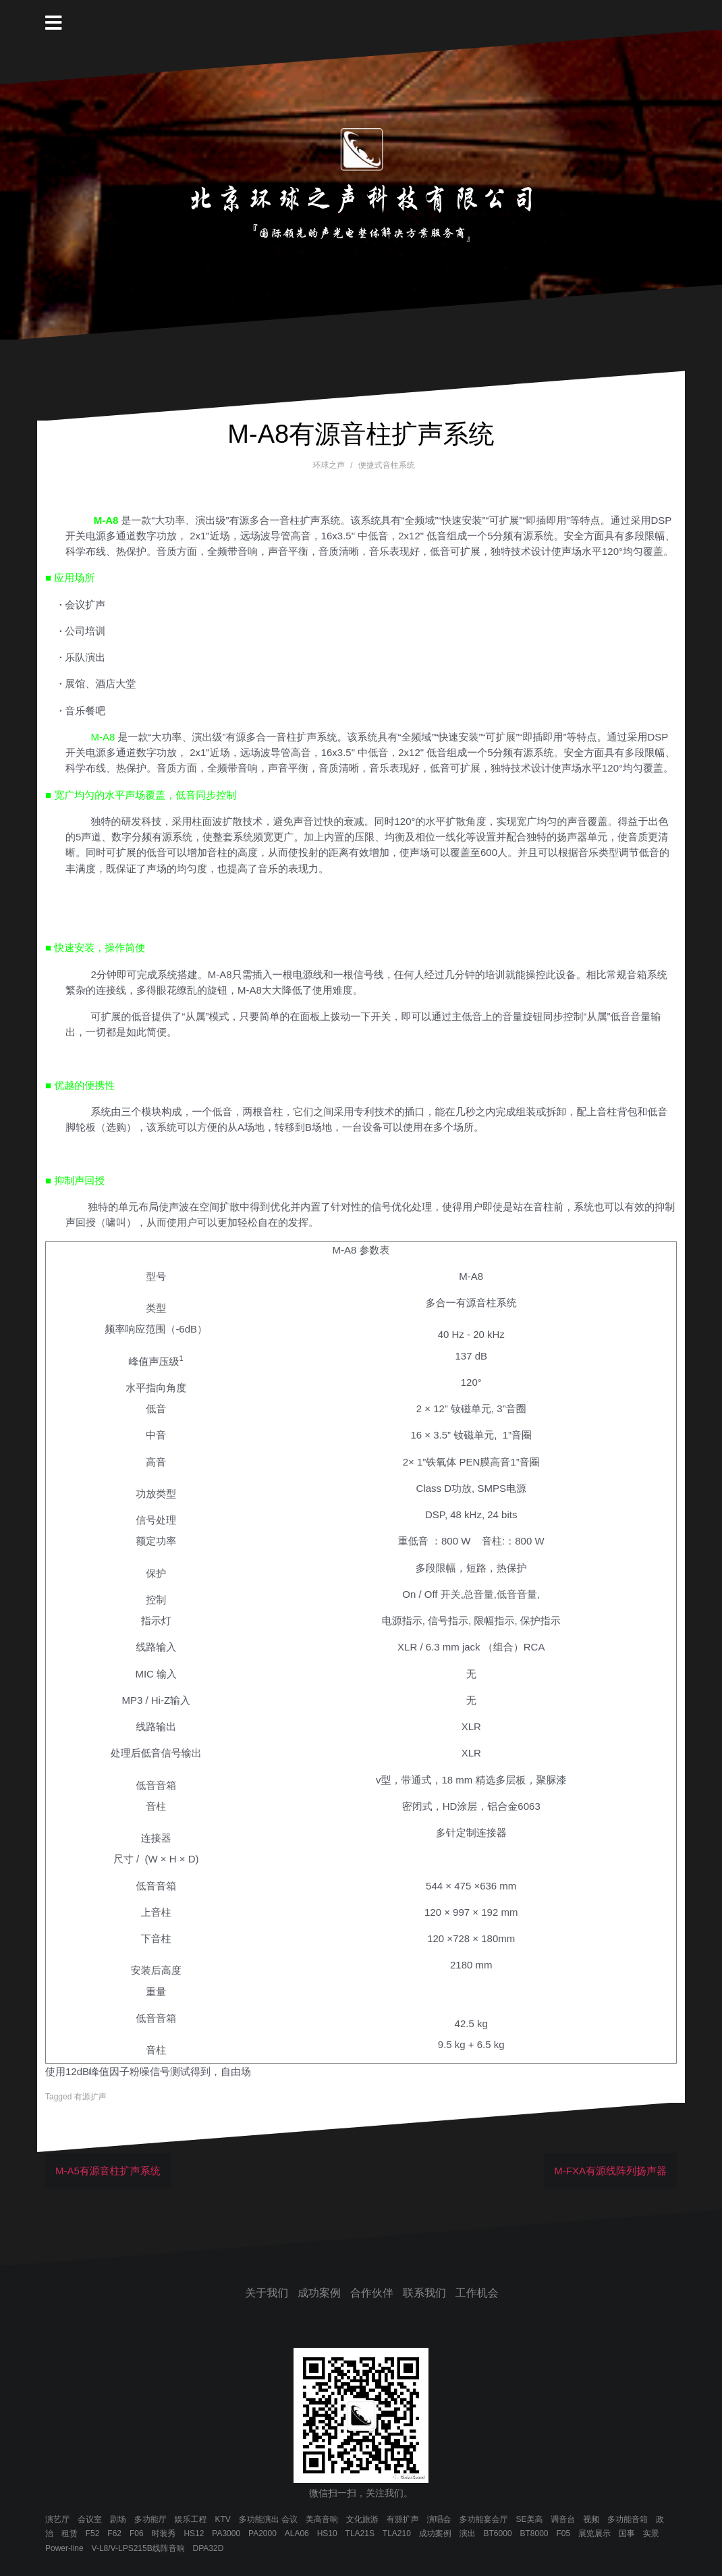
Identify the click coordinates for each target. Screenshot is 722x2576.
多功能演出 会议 (268, 2519)
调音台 (563, 2519)
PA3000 (226, 2533)
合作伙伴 (371, 2293)
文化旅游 (362, 2519)
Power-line (64, 2548)
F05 (563, 2533)
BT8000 (534, 2533)
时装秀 (164, 2533)
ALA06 (297, 2533)
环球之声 (328, 465)
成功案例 (319, 2293)
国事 (627, 2533)
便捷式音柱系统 (386, 465)
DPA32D (208, 2548)
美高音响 (322, 2519)
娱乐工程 (191, 2519)
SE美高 (529, 2519)
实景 (651, 2533)
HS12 (194, 2533)
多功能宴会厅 (483, 2519)
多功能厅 (150, 2519)
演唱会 (439, 2519)
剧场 (118, 2519)
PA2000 (262, 2533)
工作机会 (477, 2293)
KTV (222, 2519)
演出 (468, 2533)
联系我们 (424, 2293)
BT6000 (498, 2533)
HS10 (327, 2533)
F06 (137, 2533)
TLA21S (359, 2533)
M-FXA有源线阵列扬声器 (610, 2170)
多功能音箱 (627, 2519)
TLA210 (397, 2533)
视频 (591, 2519)
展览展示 (594, 2533)
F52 (93, 2533)
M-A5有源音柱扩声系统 (108, 2170)
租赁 (69, 2533)
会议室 (90, 2519)
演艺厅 (57, 2519)
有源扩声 (90, 2096)
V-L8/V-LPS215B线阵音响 (138, 2548)
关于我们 (266, 2293)
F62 (114, 2533)
